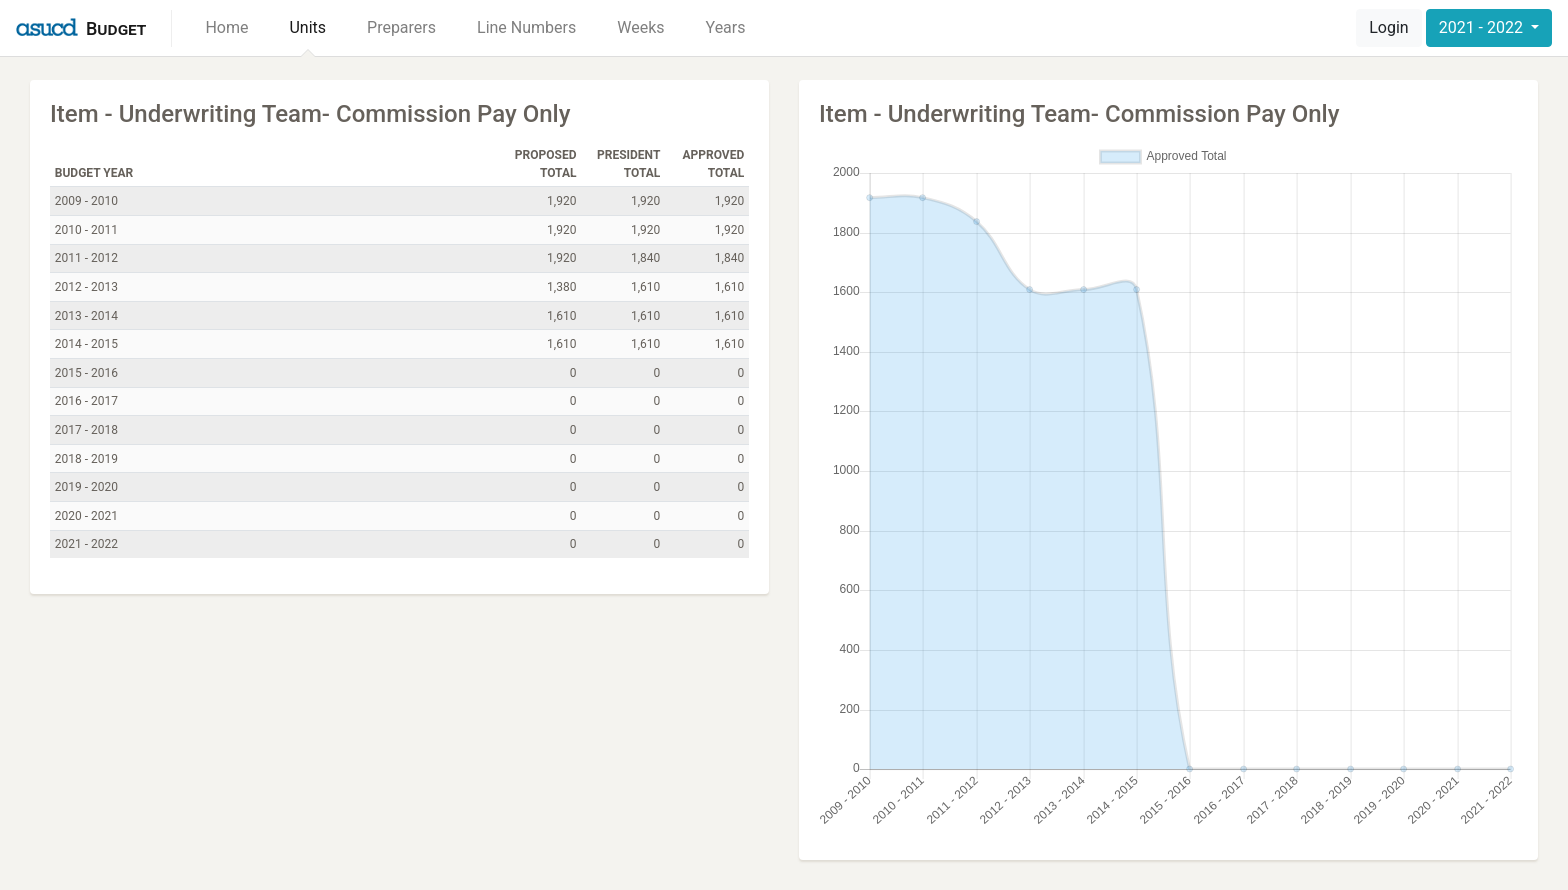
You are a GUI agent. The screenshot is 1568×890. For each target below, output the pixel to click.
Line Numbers (526, 27)
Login (1388, 27)
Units (307, 27)
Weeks (640, 27)
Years (726, 27)
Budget (116, 28)
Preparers (401, 27)
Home (226, 27)
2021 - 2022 (1483, 27)
